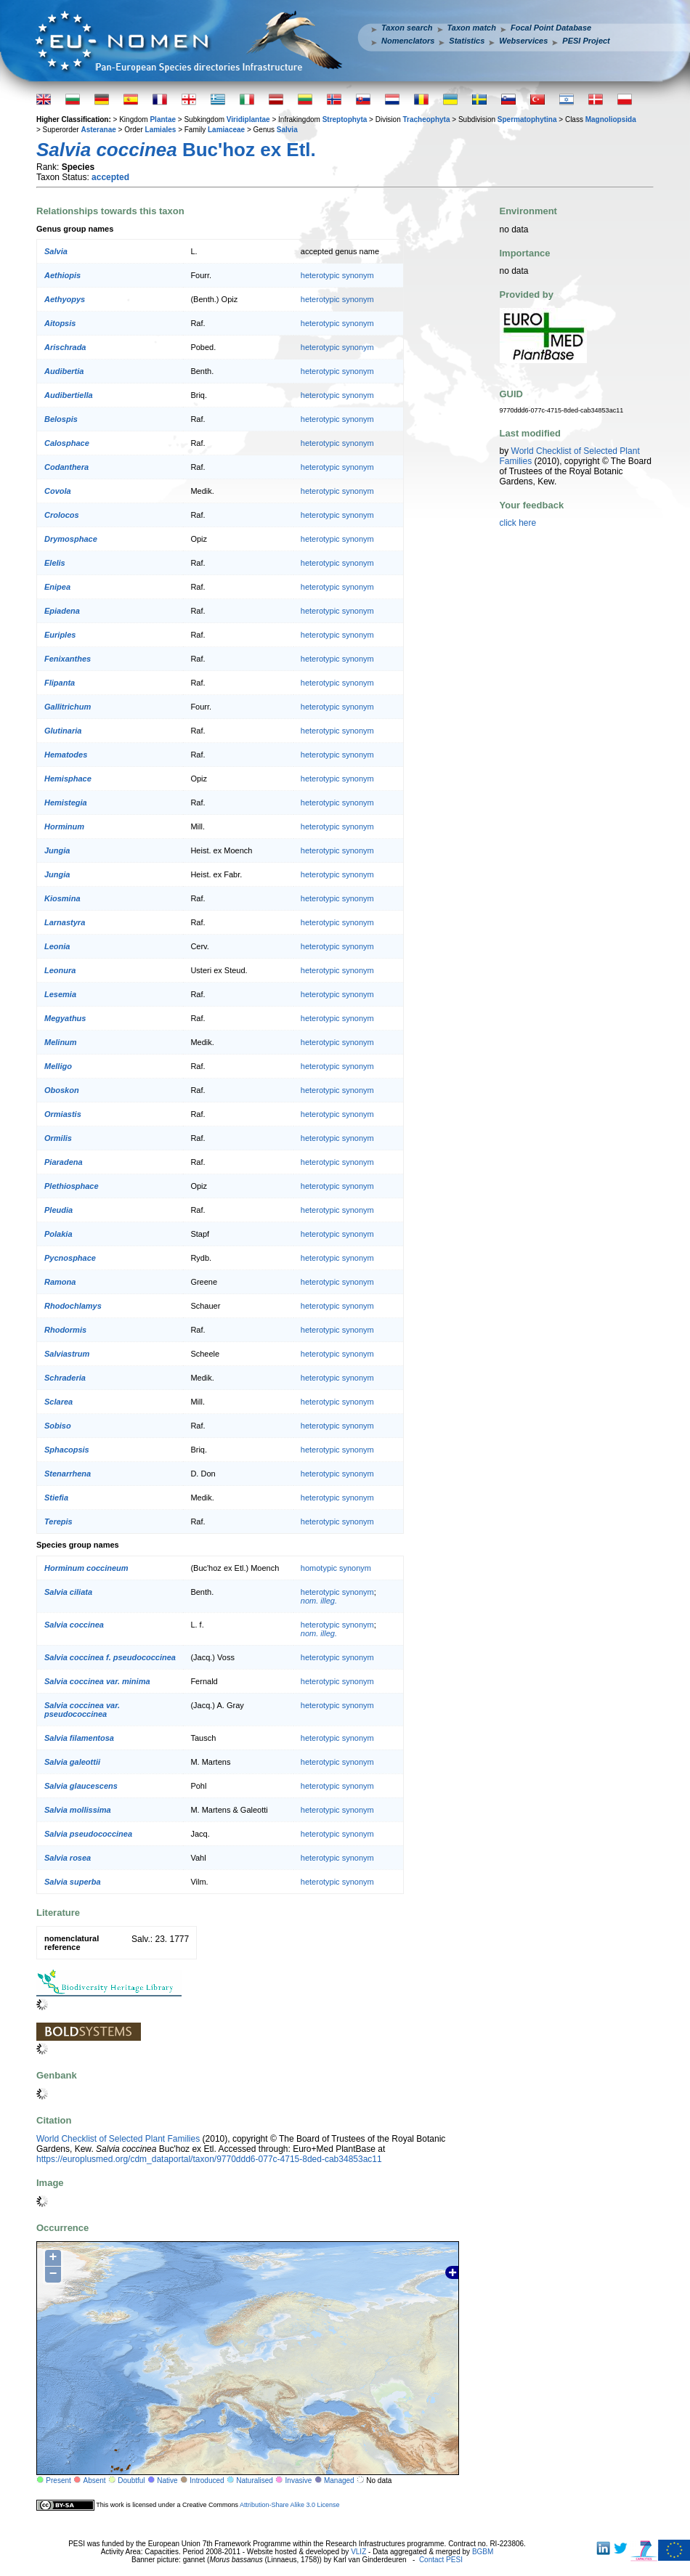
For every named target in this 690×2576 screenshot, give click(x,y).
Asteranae (98, 130)
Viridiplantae (248, 119)
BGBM (482, 2552)
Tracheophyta (426, 119)
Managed (339, 2480)
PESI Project (585, 40)
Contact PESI (441, 2560)
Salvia (287, 130)
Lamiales (160, 130)
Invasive (298, 2480)
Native (167, 2480)
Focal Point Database (551, 27)
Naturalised (254, 2480)
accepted (110, 177)
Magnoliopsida (610, 119)
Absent (95, 2480)
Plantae (163, 119)
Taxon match (471, 27)
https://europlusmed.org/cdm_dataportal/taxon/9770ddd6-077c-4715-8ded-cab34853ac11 (209, 2159)
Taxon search (407, 27)
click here (518, 523)
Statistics (466, 40)
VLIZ (358, 2552)
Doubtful (131, 2480)
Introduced (207, 2480)
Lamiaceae (226, 130)
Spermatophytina (527, 119)
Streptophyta (345, 119)
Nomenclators (407, 40)
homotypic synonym (336, 1568)
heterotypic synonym (337, 275)
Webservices (523, 40)
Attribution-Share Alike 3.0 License (290, 2504)
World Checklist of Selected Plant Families (118, 2139)
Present (58, 2480)
